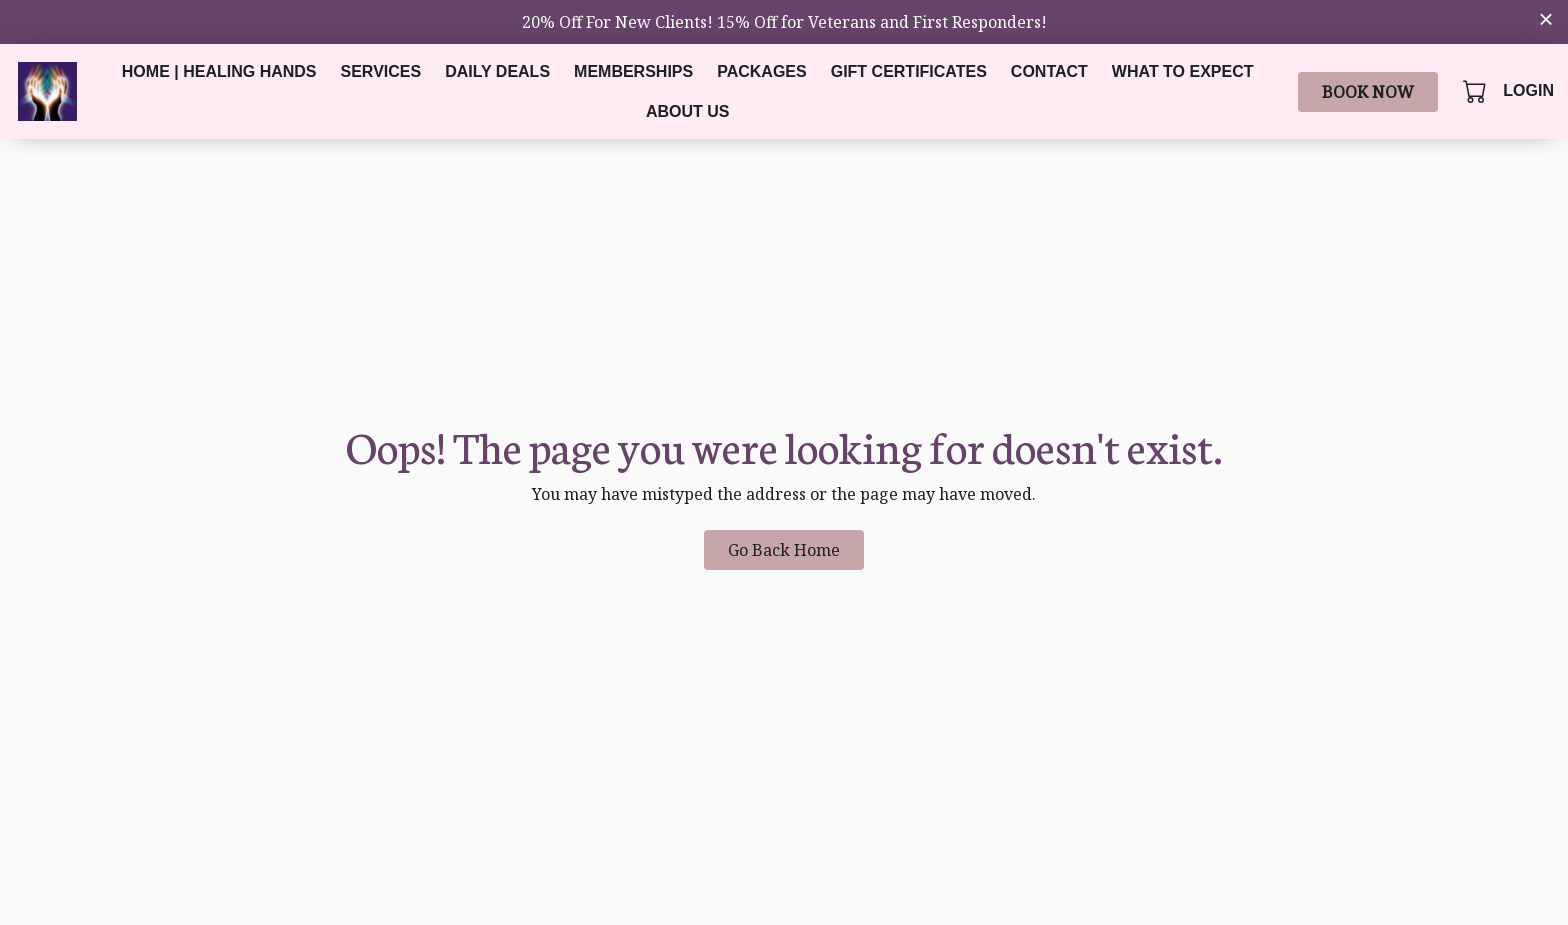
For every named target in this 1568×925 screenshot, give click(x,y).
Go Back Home (784, 550)
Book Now (1368, 92)
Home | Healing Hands (219, 71)
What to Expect (1183, 71)
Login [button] (1528, 90)
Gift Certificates (909, 71)
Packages (762, 71)
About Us (688, 111)
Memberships (633, 71)
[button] (1476, 91)
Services (381, 71)
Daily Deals (497, 71)
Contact (1049, 71)
